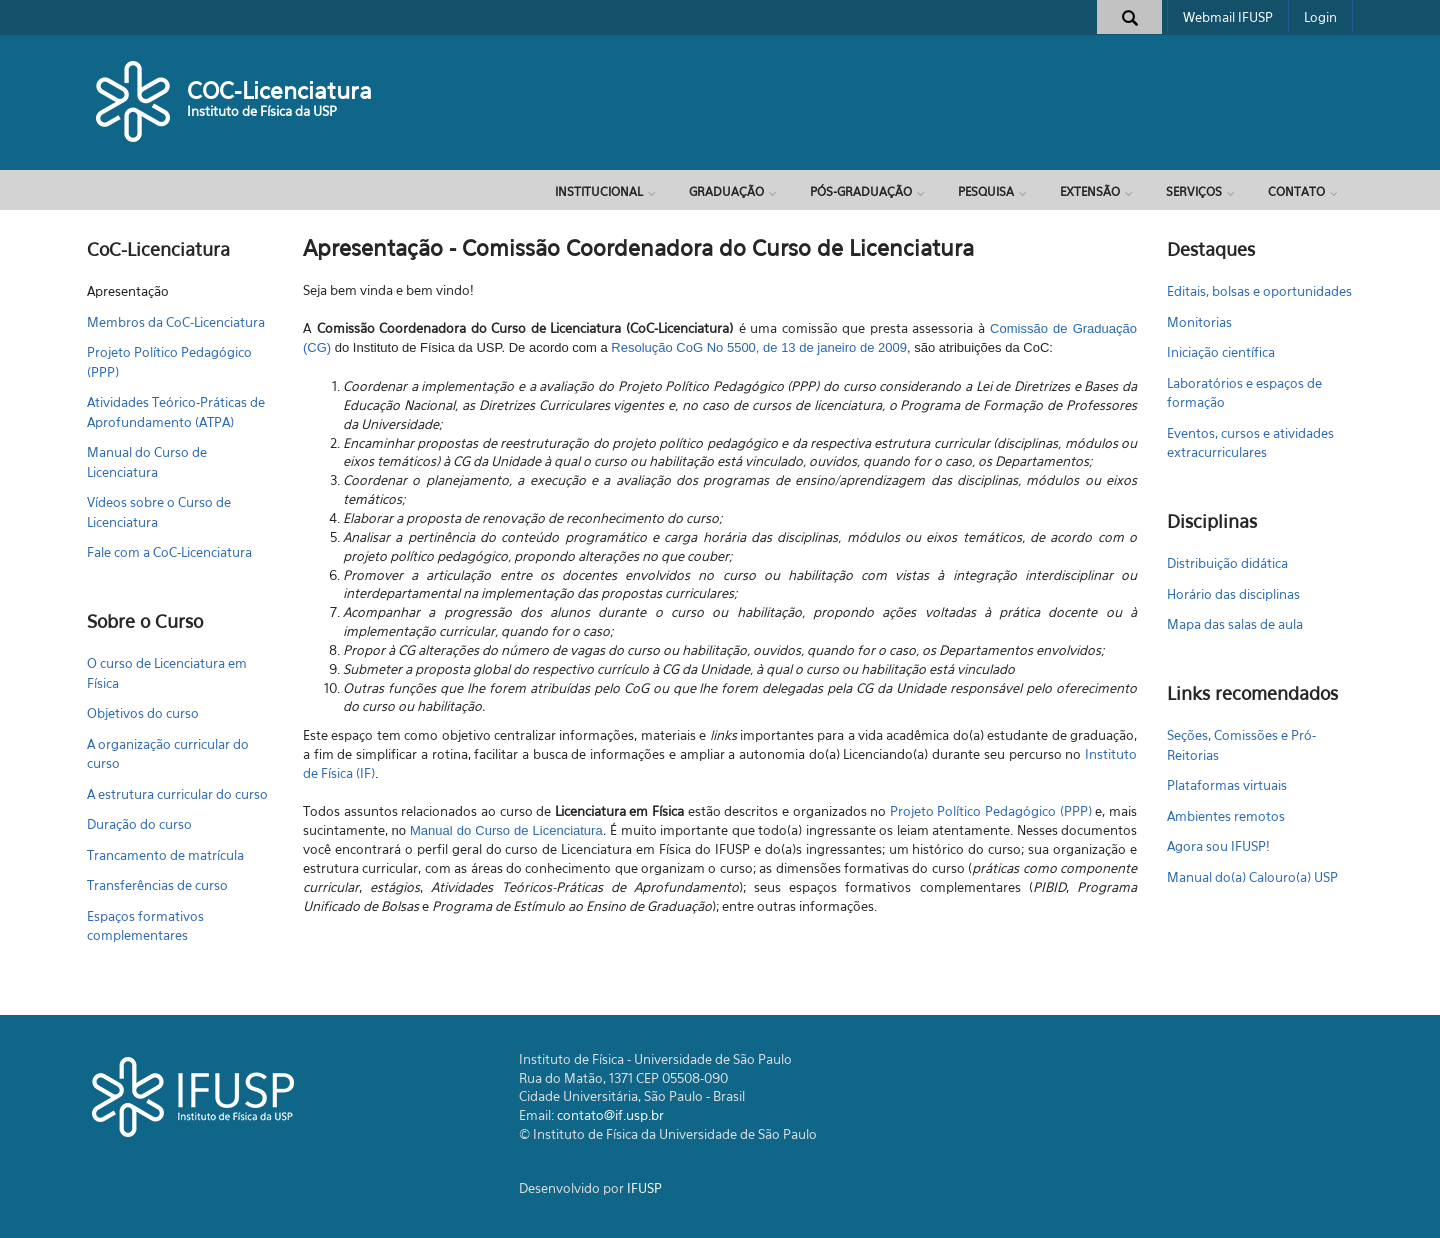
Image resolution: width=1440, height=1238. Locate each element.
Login (1320, 17)
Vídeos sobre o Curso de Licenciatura (159, 512)
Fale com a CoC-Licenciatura (169, 552)
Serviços (1194, 191)
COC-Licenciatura (279, 90)
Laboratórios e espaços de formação (1244, 393)
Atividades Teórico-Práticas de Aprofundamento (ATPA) (176, 412)
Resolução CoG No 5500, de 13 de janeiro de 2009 (759, 347)
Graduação (726, 191)
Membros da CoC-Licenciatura (176, 322)
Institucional (599, 191)
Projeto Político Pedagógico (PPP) (169, 362)
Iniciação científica (1221, 352)
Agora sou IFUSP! (1218, 846)
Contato (1296, 191)
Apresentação (128, 291)
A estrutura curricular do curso (177, 794)
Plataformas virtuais (1227, 785)
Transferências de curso (157, 885)
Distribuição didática (1227, 563)
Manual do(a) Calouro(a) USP (1252, 877)
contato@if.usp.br (610, 1115)
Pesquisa (986, 191)
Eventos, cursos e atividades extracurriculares (1250, 443)
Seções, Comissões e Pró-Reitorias (1241, 745)
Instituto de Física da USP (262, 111)
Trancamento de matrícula (165, 855)
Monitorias (1199, 322)
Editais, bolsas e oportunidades (1259, 291)
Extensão (1090, 191)
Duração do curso (139, 824)
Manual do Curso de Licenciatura (147, 462)
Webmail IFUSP (1228, 17)
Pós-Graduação (861, 191)
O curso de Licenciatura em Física (167, 673)
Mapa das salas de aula (1235, 624)
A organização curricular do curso (168, 754)
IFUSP (644, 1188)
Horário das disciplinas (1233, 594)
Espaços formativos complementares (145, 926)
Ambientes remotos (1226, 816)
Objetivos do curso (143, 713)
